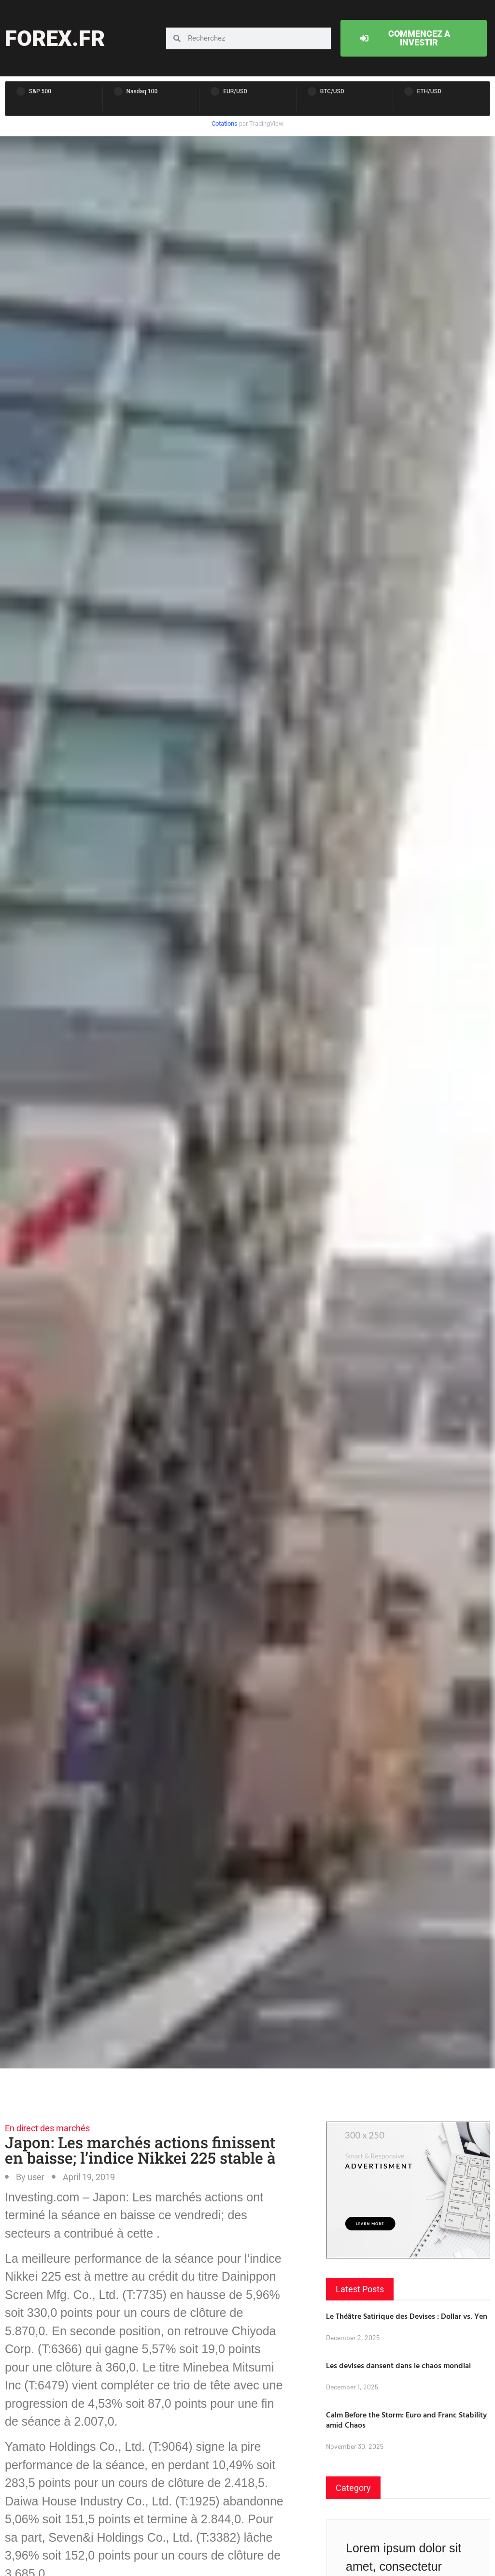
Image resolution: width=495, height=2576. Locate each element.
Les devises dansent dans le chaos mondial (398, 2365)
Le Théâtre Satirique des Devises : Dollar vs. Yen (406, 2316)
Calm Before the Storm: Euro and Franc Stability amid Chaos (406, 2419)
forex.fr (55, 38)
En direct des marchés (47, 2128)
